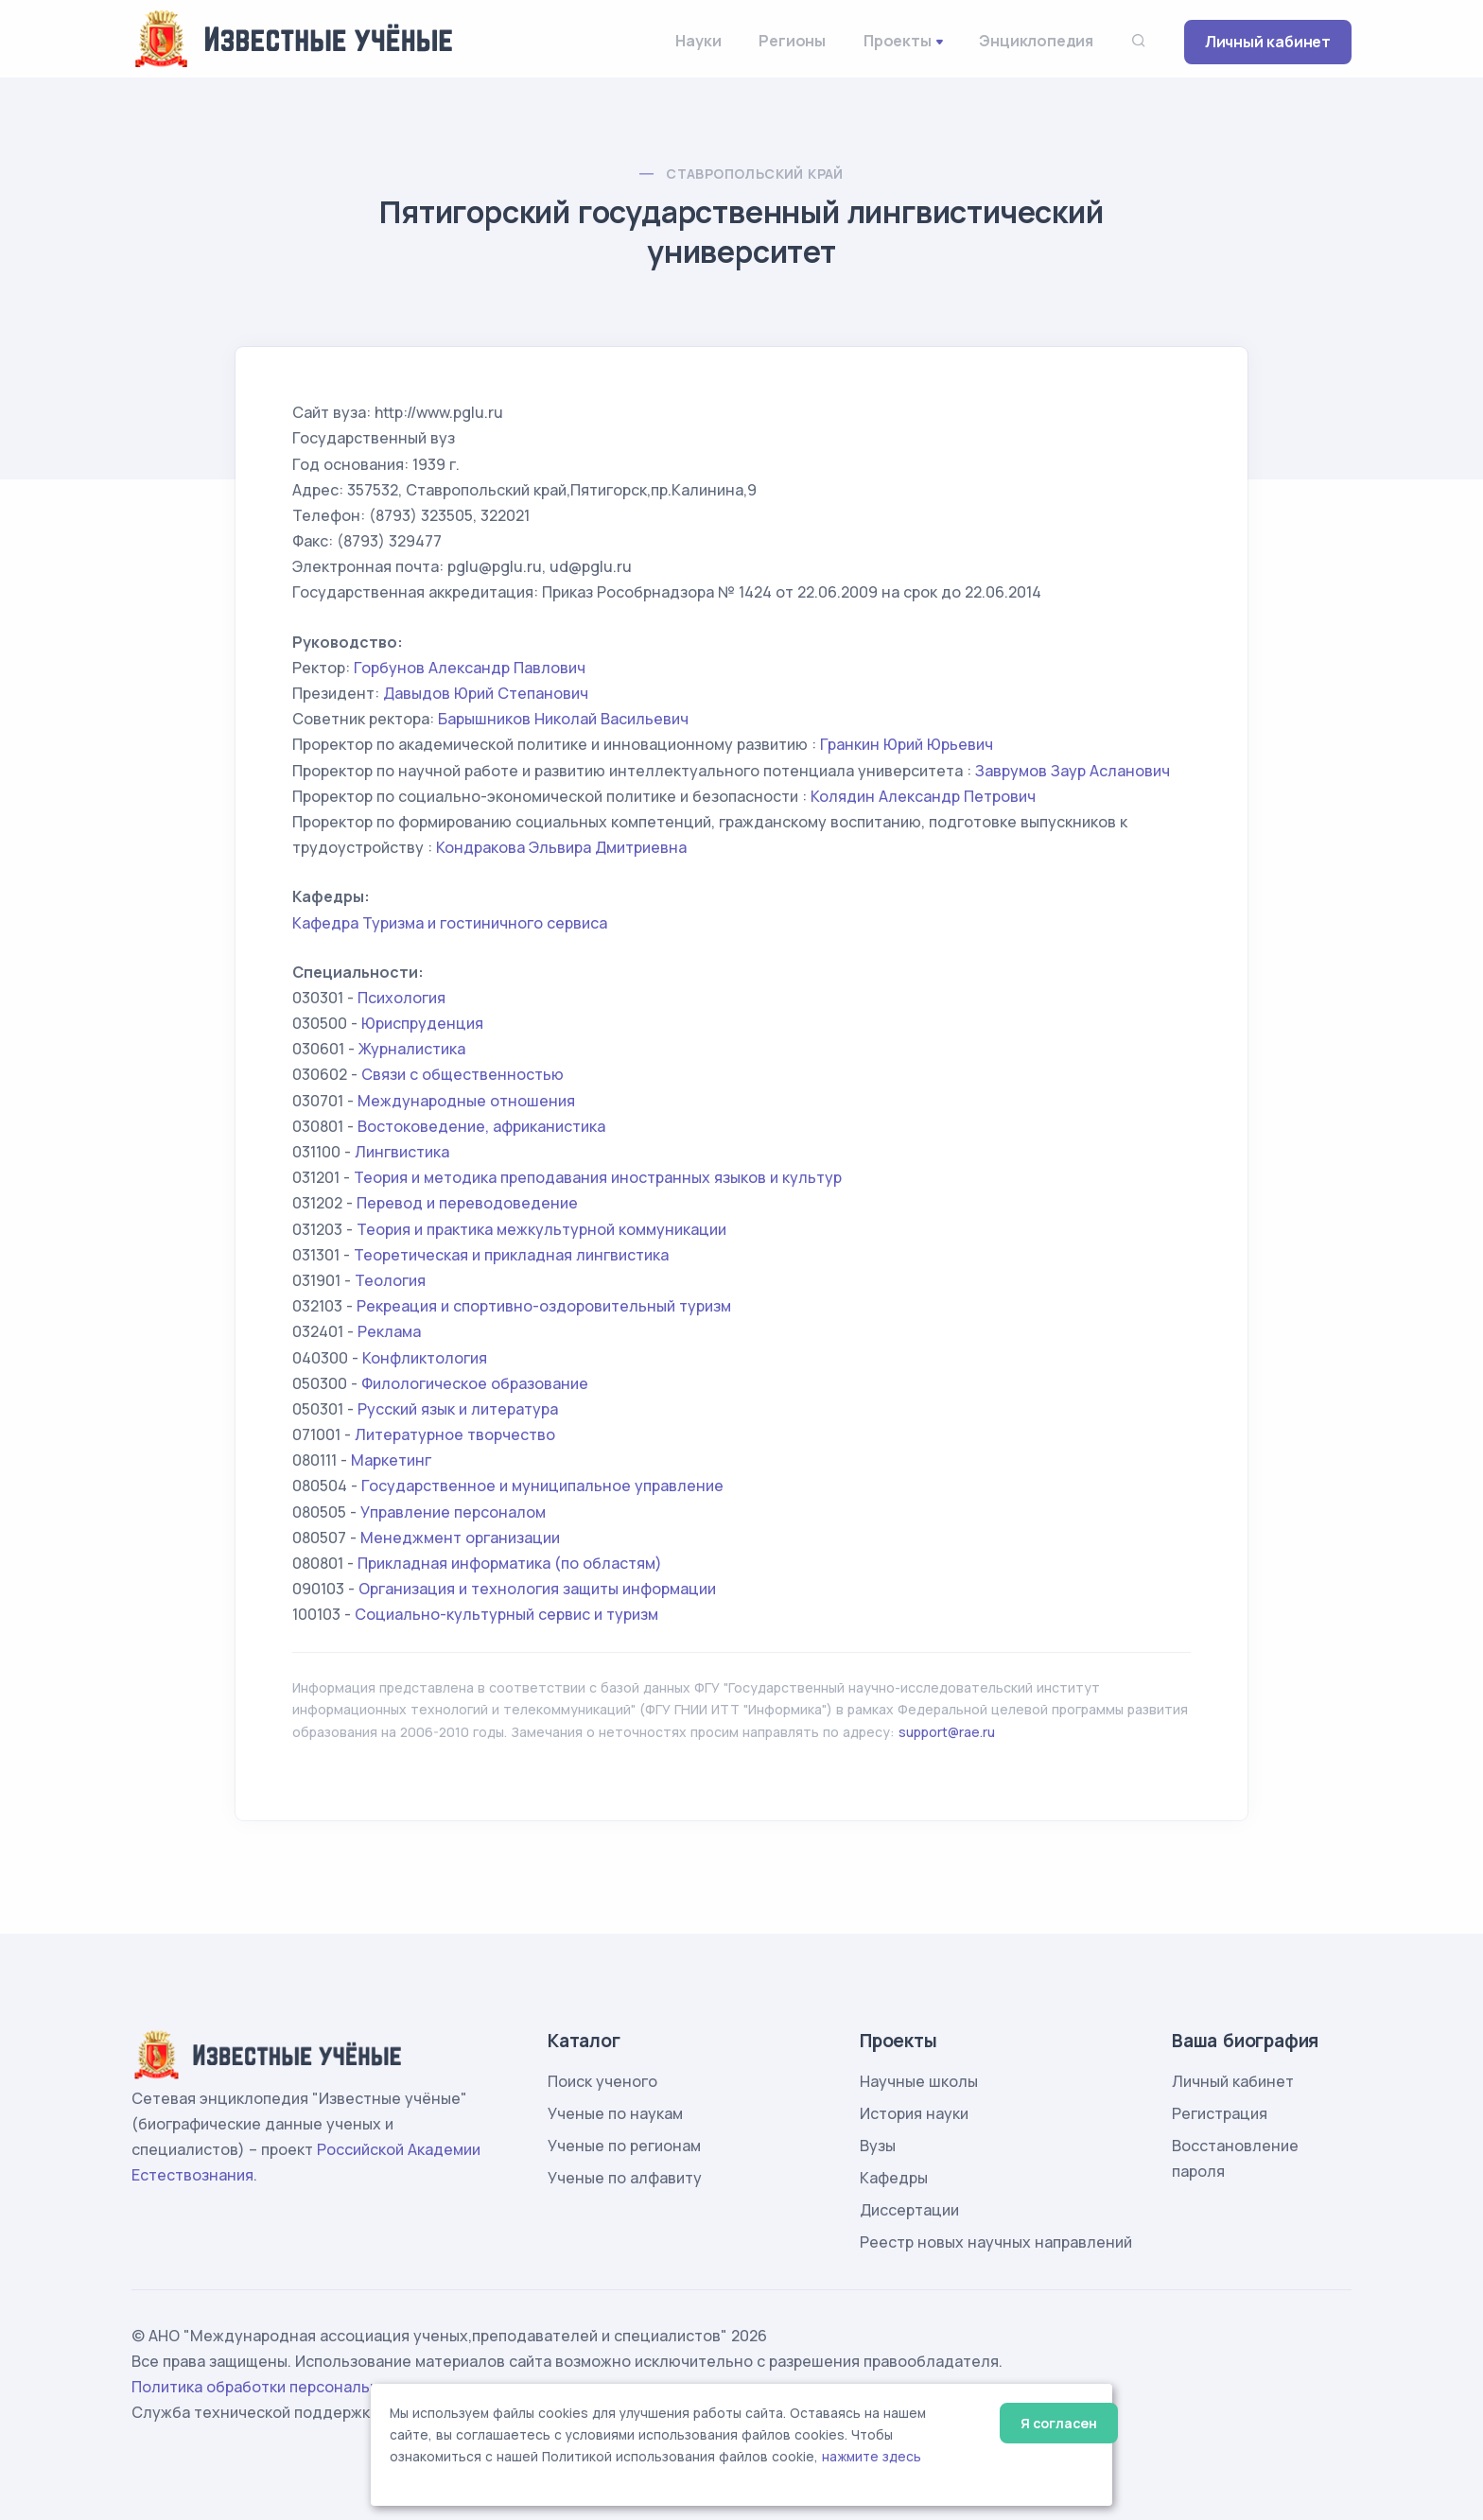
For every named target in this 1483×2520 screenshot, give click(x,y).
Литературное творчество (455, 1434)
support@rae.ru (947, 1732)
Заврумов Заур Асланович (1072, 770)
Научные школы (919, 2081)
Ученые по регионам (624, 2145)
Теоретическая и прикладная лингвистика (511, 1254)
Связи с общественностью (462, 1074)
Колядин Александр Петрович (923, 796)
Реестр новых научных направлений (996, 2242)
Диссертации (909, 2209)
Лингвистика (402, 1151)
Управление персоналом (453, 1512)
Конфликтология (424, 1357)
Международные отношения (466, 1100)
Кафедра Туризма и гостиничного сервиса (449, 922)
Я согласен (1059, 2423)
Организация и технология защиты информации (537, 1588)
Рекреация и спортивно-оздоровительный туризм (544, 1305)
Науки (698, 40)
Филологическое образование (474, 1383)
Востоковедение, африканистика (481, 1126)
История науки (914, 2113)
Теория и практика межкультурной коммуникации (541, 1229)
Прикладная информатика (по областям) (510, 1563)
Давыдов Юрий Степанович (485, 693)
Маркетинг (391, 1460)
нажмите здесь (871, 2456)
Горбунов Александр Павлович (469, 667)
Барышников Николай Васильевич (563, 718)
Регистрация (1219, 2113)
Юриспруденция (422, 1023)
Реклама (389, 1331)
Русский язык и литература (458, 1409)
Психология (401, 997)
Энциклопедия (1036, 40)
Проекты (898, 40)
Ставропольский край (755, 173)
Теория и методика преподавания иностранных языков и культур (598, 1177)
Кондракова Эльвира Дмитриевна (561, 847)
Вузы (878, 2145)
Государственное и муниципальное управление (542, 1485)
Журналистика (411, 1048)
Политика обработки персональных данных (295, 2386)
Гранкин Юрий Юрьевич (906, 744)
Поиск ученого (602, 2081)
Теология (390, 1280)
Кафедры (894, 2177)
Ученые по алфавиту (625, 2177)
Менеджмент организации (460, 1537)
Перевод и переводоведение (467, 1202)
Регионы (792, 40)
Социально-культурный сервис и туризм (506, 1614)
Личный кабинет (1268, 41)
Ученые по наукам (615, 2113)
